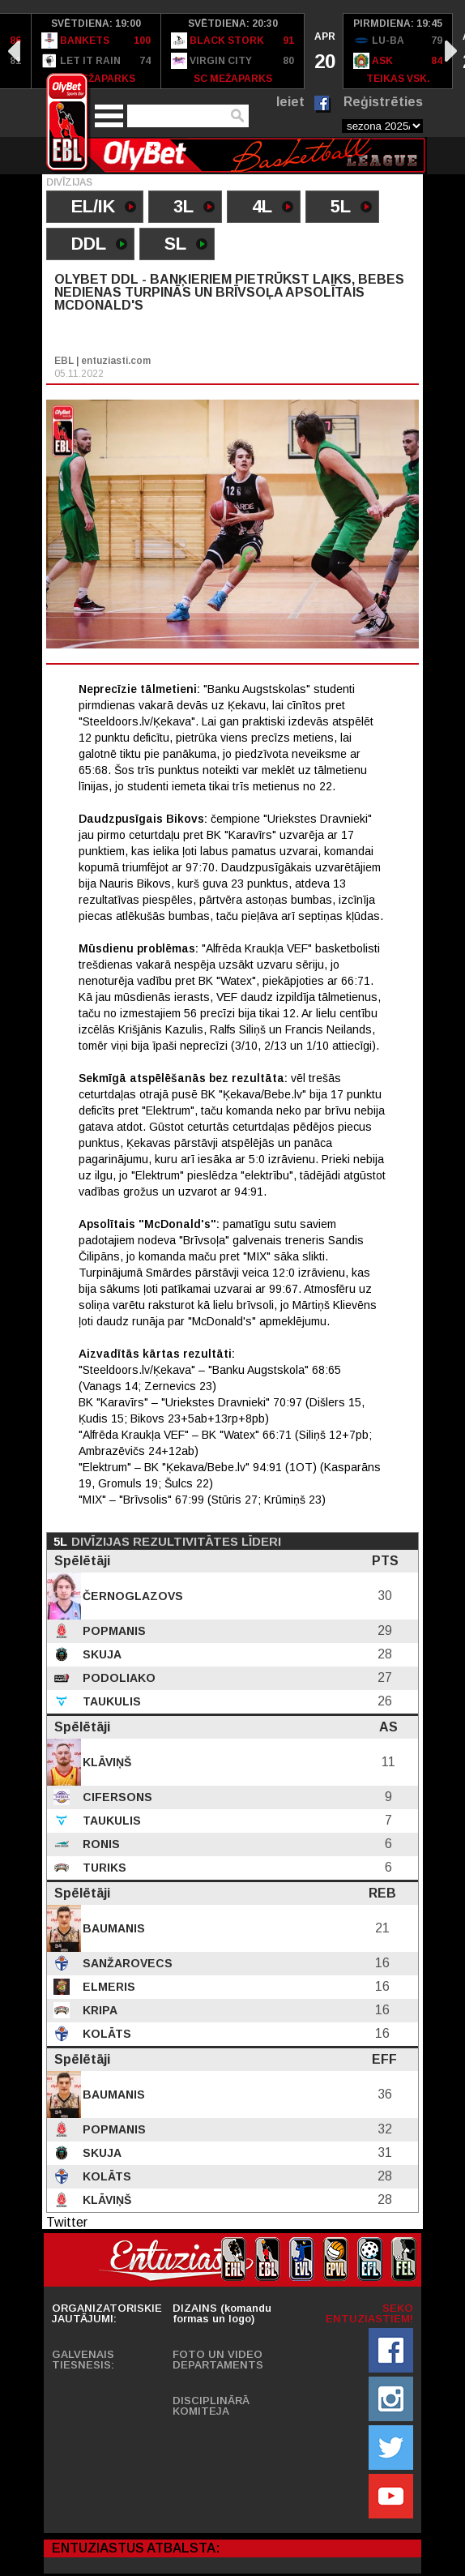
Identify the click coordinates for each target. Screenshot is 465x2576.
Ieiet (290, 102)
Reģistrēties (383, 102)
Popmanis (112, 1630)
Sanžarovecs (126, 1963)
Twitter (66, 2222)
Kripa (98, 2010)
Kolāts (105, 2033)
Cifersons (115, 1797)
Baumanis (112, 1928)
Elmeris (107, 1986)
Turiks (102, 1867)
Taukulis (110, 1701)
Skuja (100, 1654)
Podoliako (117, 1677)
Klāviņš (105, 1762)
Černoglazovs (131, 1596)
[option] (96, 51)
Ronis (99, 1844)
